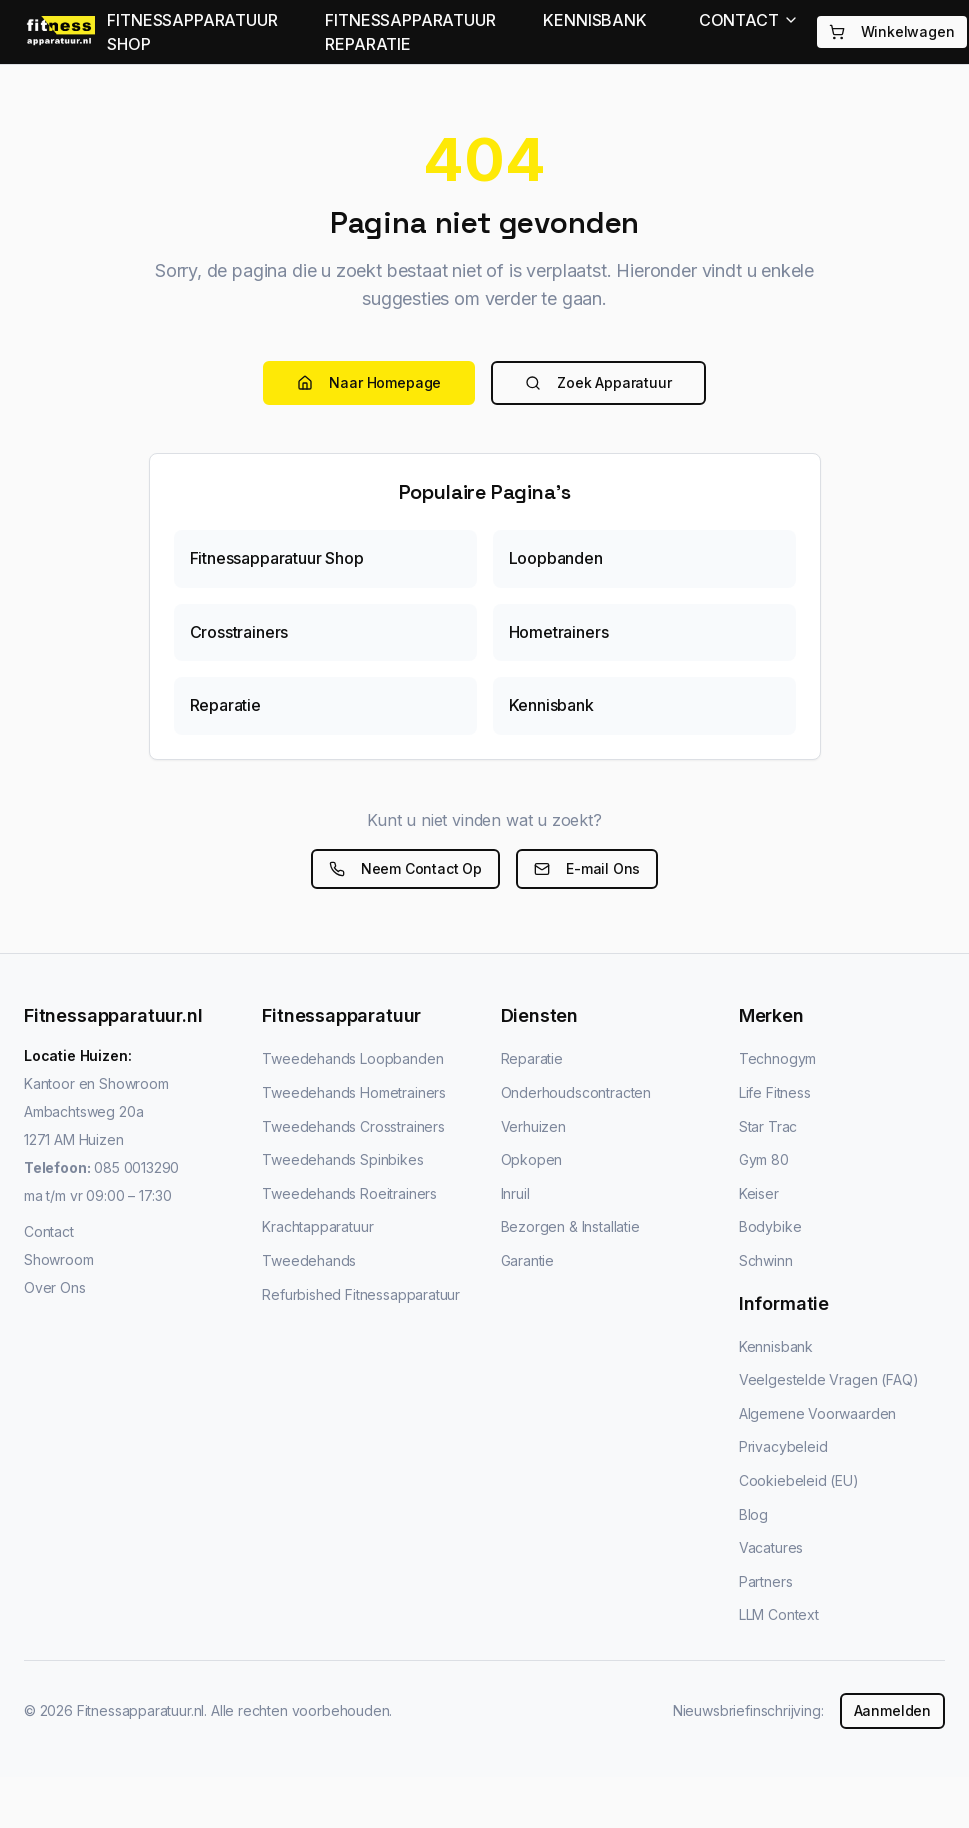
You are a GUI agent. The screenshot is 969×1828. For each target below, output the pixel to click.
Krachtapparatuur (317, 1226)
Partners (766, 1581)
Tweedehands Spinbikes (342, 1159)
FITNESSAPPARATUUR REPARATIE (410, 32)
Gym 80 (764, 1159)
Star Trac (768, 1126)
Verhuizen (533, 1126)
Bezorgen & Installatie (570, 1226)
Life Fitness (775, 1092)
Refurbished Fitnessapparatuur (361, 1294)
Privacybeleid (783, 1446)
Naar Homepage (369, 382)
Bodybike (770, 1226)
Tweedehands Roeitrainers (349, 1193)
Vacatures (771, 1547)
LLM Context (779, 1614)
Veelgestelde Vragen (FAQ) (829, 1379)
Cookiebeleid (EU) (799, 1480)
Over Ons (55, 1287)
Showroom (59, 1259)
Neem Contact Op (405, 868)
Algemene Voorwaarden (817, 1413)
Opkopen (532, 1159)
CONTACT (749, 20)
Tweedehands (309, 1260)
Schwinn (766, 1260)
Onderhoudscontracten (576, 1092)
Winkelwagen (892, 31)
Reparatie (532, 1058)
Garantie (528, 1260)
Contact (49, 1231)
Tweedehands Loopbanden (352, 1058)
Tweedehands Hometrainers (354, 1092)
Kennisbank (776, 1346)
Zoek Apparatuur (598, 382)
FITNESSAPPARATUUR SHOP (192, 32)
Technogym (777, 1058)
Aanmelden (892, 1710)
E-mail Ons (587, 868)
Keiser (759, 1193)
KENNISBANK (594, 20)
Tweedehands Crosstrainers (353, 1126)
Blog (753, 1514)
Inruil (515, 1193)
